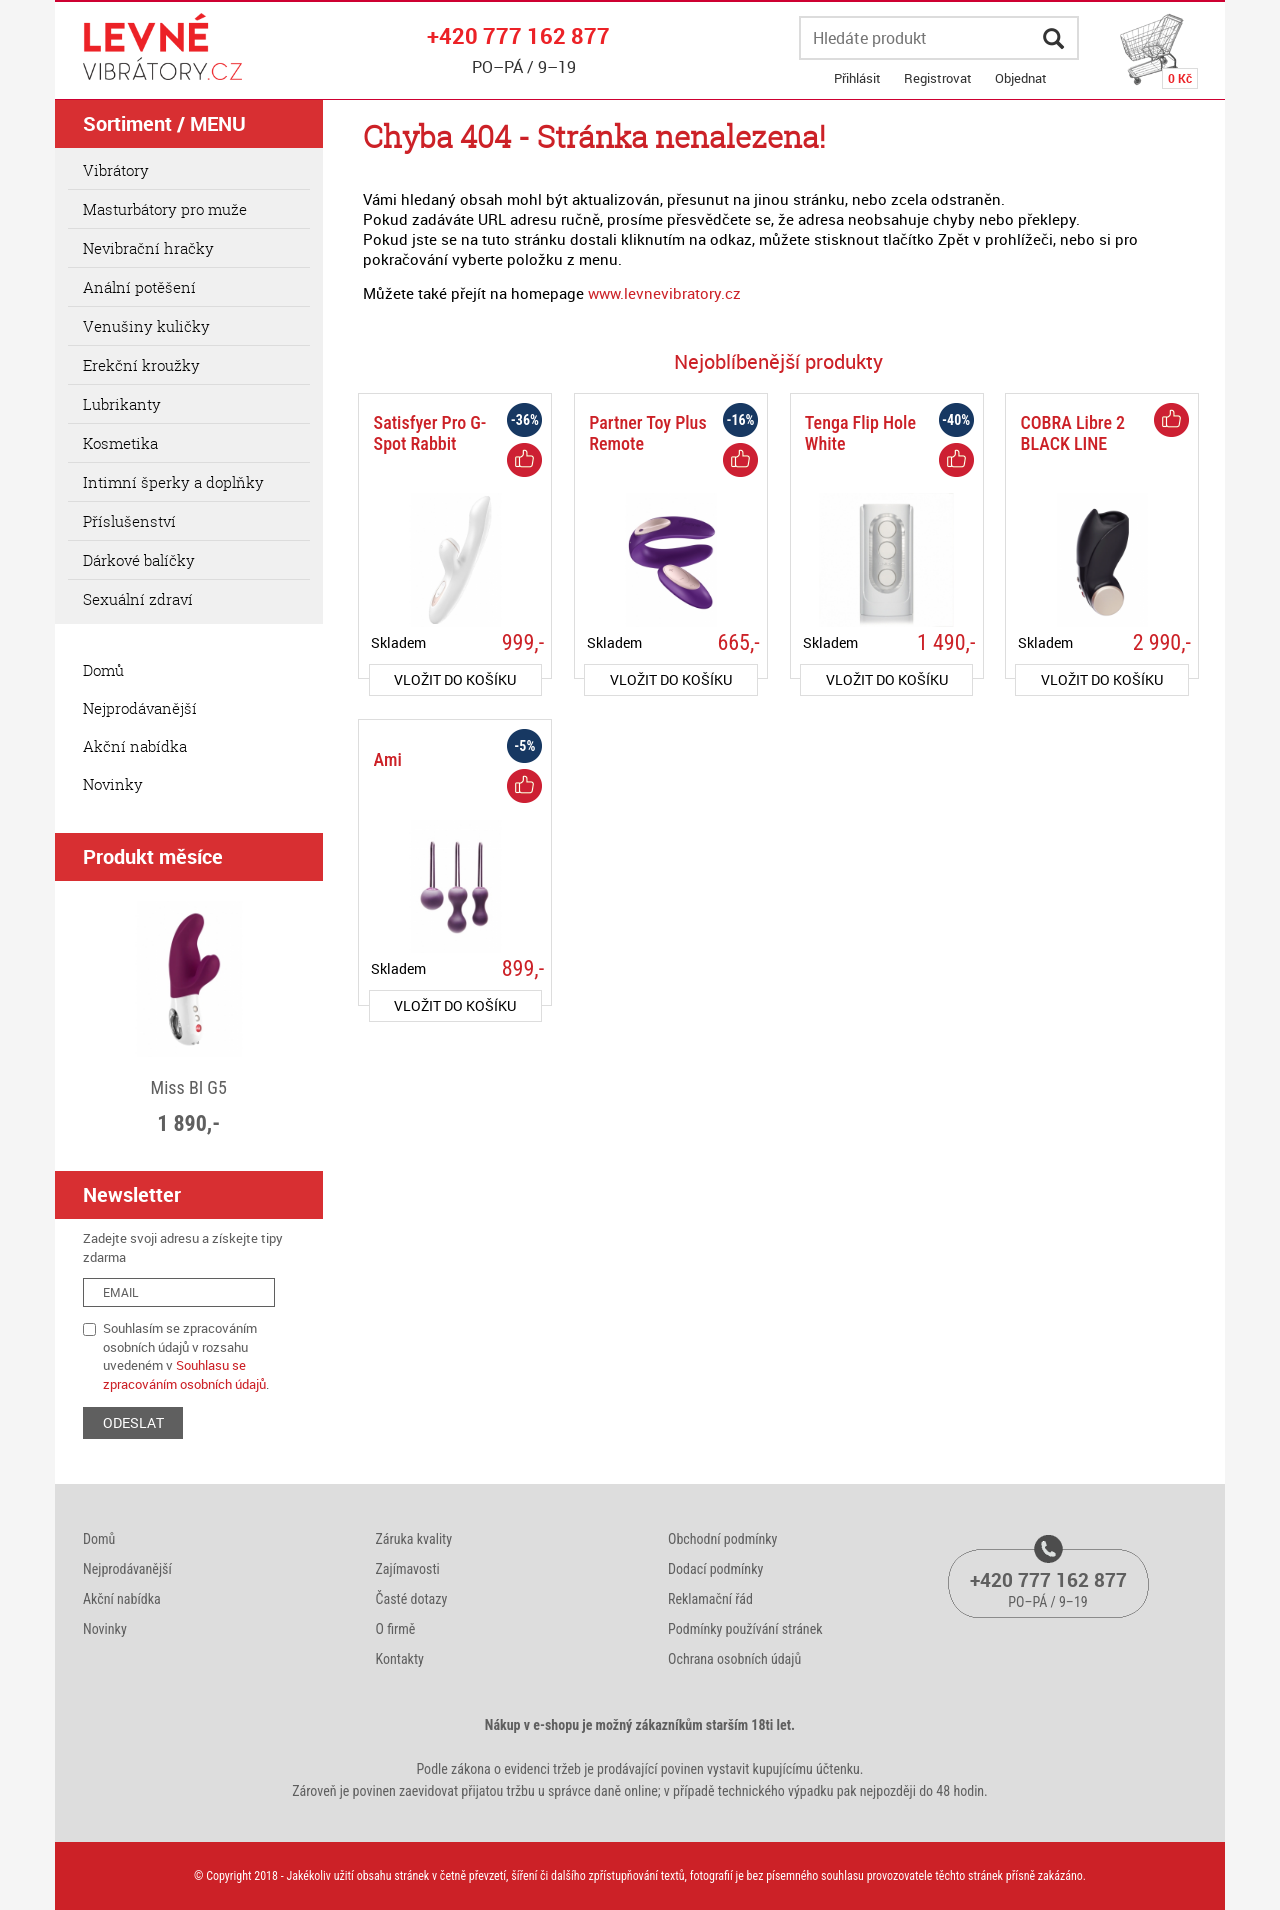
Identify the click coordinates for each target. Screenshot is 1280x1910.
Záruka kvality (414, 1539)
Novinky (113, 784)
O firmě (396, 1629)
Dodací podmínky (715, 1569)
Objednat (1021, 78)
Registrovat (938, 78)
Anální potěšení (139, 287)
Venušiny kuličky (146, 326)
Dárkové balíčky (139, 560)
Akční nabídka (135, 746)
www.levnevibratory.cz (664, 293)
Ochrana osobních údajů (734, 1659)
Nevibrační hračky (148, 248)
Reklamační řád (710, 1599)
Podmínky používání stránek (745, 1629)
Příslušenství (129, 521)
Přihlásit (857, 78)
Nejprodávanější (140, 708)
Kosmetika (120, 443)
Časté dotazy (412, 1599)
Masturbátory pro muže (165, 209)
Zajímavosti (408, 1569)
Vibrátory (116, 170)
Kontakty (400, 1659)
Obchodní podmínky (722, 1539)
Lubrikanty (122, 404)
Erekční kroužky (141, 365)
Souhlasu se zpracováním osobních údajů (184, 1374)
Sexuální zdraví (138, 599)
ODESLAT (133, 1422)
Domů (103, 670)
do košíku (455, 680)
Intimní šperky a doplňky (173, 482)
